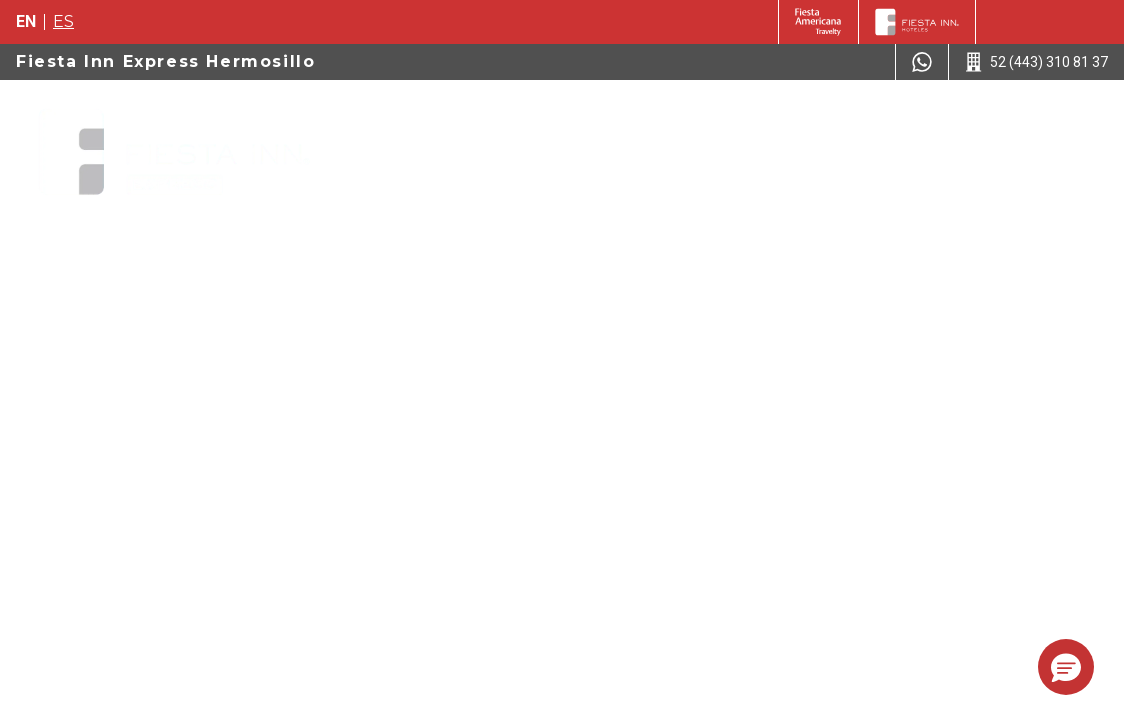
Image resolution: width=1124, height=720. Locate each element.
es (63, 21)
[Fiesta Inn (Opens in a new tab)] (818, 22)
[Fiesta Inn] (917, 22)
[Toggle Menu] (1077, 119)
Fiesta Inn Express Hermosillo (165, 61)
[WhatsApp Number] (922, 62)
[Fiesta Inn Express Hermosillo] (174, 154)
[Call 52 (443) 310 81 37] (1036, 62)
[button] (1066, 667)
